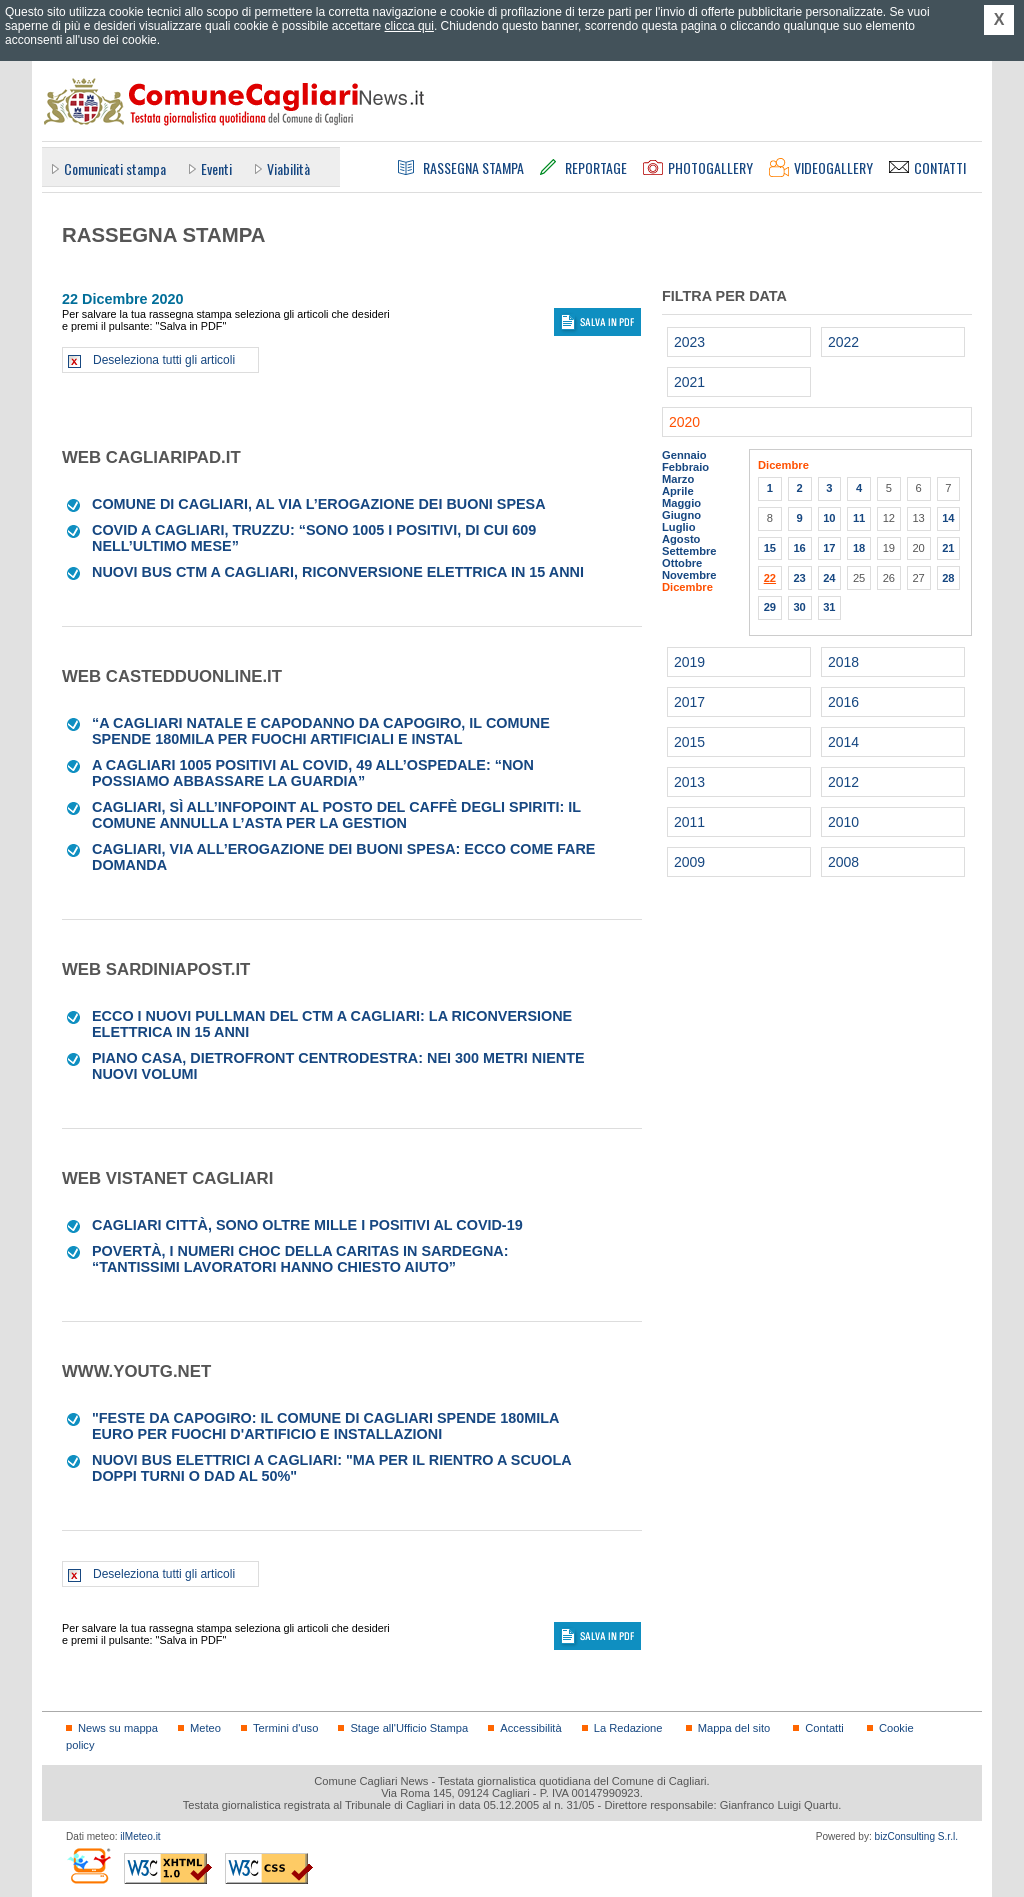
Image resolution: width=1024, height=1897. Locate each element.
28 (948, 578)
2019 (689, 662)
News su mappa (118, 1728)
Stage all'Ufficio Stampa (409, 1728)
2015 (689, 742)
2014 (843, 742)
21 (948, 548)
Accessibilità (530, 1728)
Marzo (678, 479)
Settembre (689, 551)
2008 (843, 862)
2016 (843, 702)
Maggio (681, 503)
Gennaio (684, 455)
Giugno (681, 515)
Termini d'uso (285, 1728)
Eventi (216, 168)
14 (948, 518)
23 (799, 578)
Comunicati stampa (115, 168)
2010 (843, 822)
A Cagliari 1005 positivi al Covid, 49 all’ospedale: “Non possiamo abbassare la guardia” (313, 773)
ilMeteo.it (140, 1836)
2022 (843, 342)
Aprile (678, 491)
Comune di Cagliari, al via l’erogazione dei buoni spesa (319, 504)
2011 (689, 822)
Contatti (824, 1728)
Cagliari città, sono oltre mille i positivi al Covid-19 (307, 1225)
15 (770, 548)
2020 (684, 422)
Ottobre (682, 563)
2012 (843, 782)
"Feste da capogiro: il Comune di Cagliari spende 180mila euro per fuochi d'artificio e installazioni (325, 1426)
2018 (843, 662)
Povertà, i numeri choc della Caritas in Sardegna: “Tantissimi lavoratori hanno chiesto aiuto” (300, 1259)
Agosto (681, 539)
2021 (689, 382)
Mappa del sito (734, 1728)
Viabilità (288, 168)
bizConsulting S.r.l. (916, 1836)
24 (829, 578)
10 (829, 518)
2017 (689, 702)
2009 (689, 862)
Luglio (678, 527)
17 (829, 548)
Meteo (205, 1728)
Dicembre (687, 587)
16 (799, 548)
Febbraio (685, 467)
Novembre (689, 575)
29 (770, 607)
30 (799, 607)
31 (829, 607)
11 (859, 518)
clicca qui (409, 26)
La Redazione (628, 1728)
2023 (689, 342)
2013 (689, 782)
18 (859, 548)
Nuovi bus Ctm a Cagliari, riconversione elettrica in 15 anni (338, 572)
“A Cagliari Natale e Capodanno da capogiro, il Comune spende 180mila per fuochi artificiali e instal (321, 731)
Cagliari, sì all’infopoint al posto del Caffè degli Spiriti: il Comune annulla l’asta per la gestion (336, 815)
